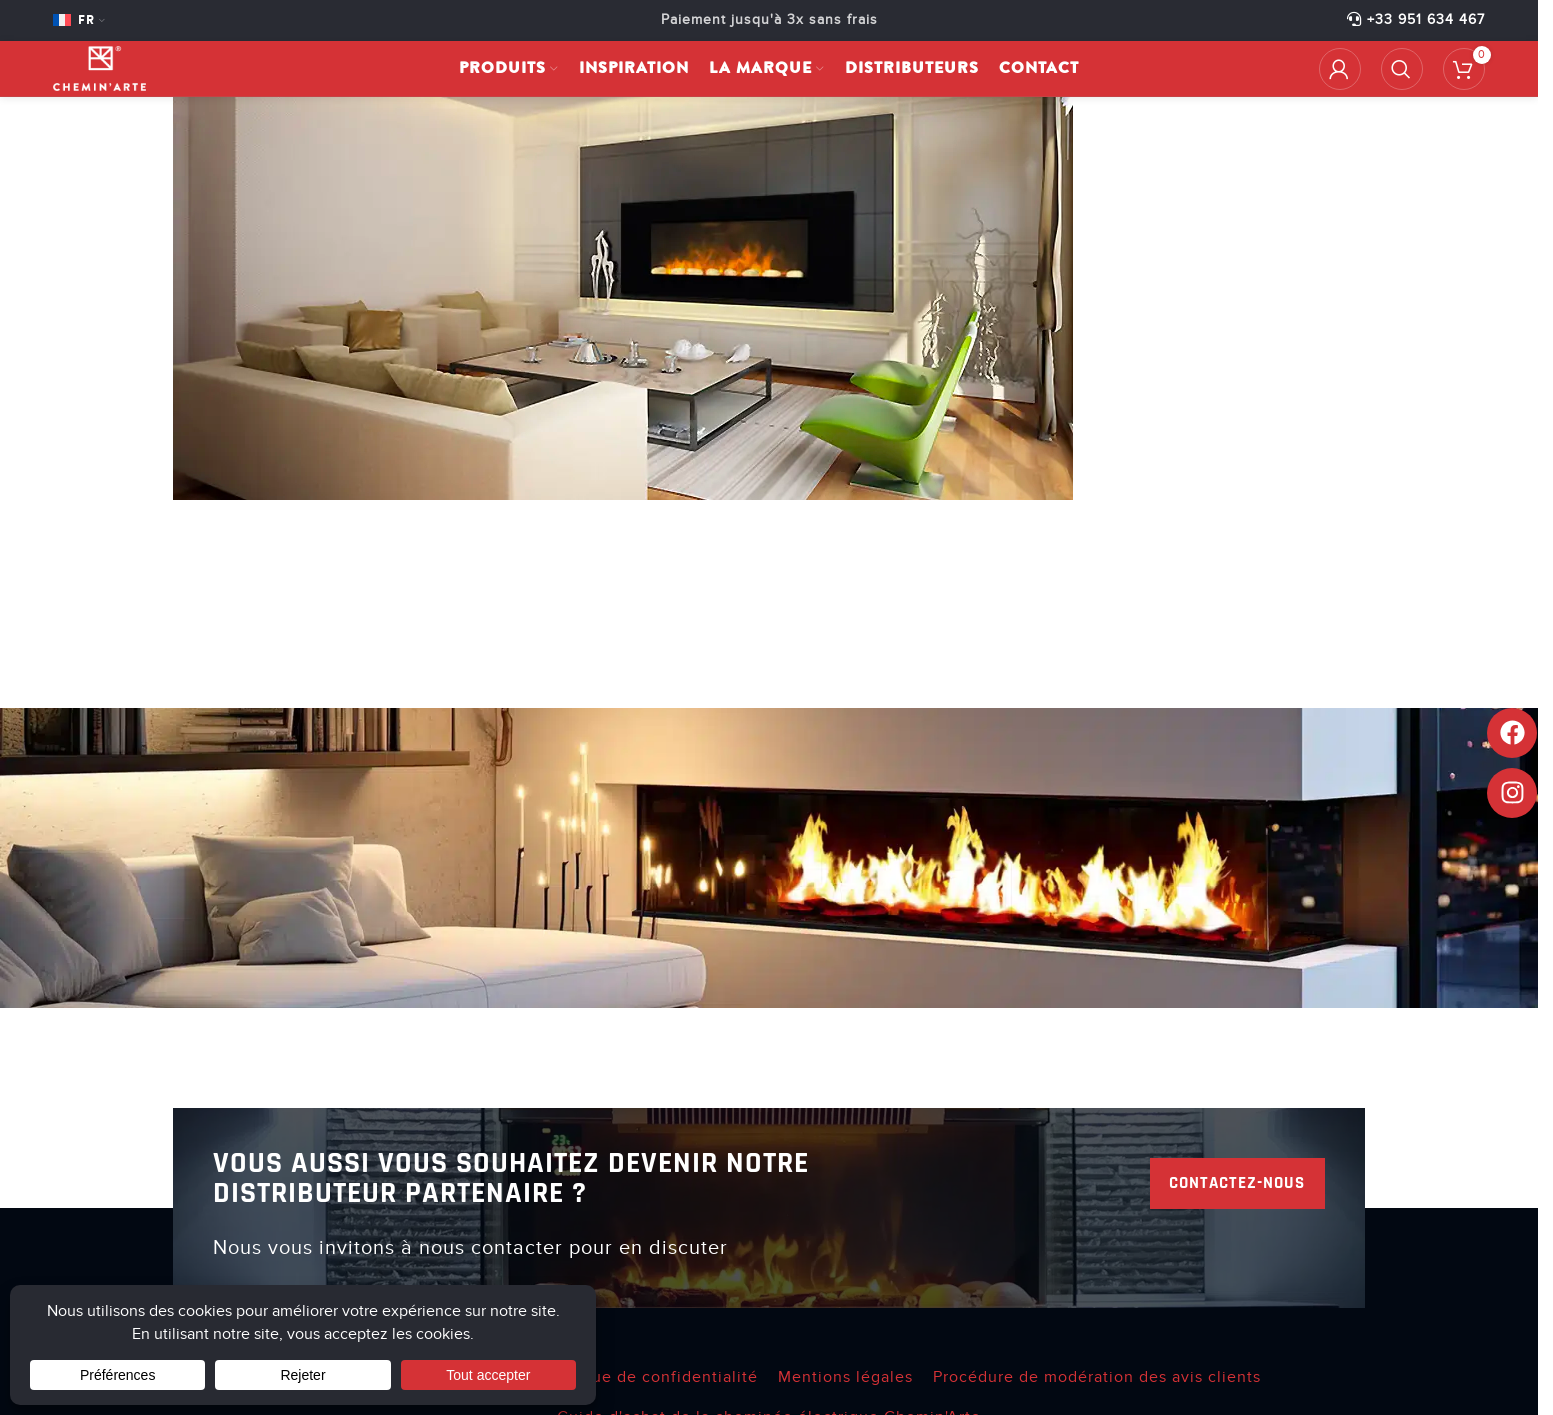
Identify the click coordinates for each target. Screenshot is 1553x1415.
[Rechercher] (1402, 77)
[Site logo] (113, 76)
